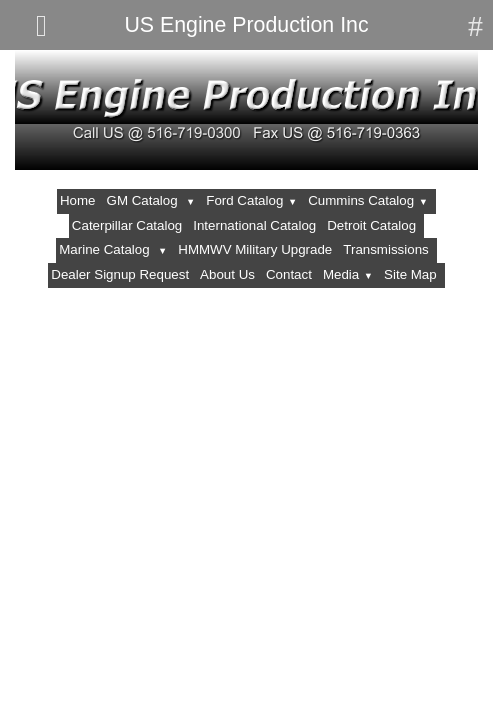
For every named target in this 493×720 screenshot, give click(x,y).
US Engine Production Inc (246, 25)
